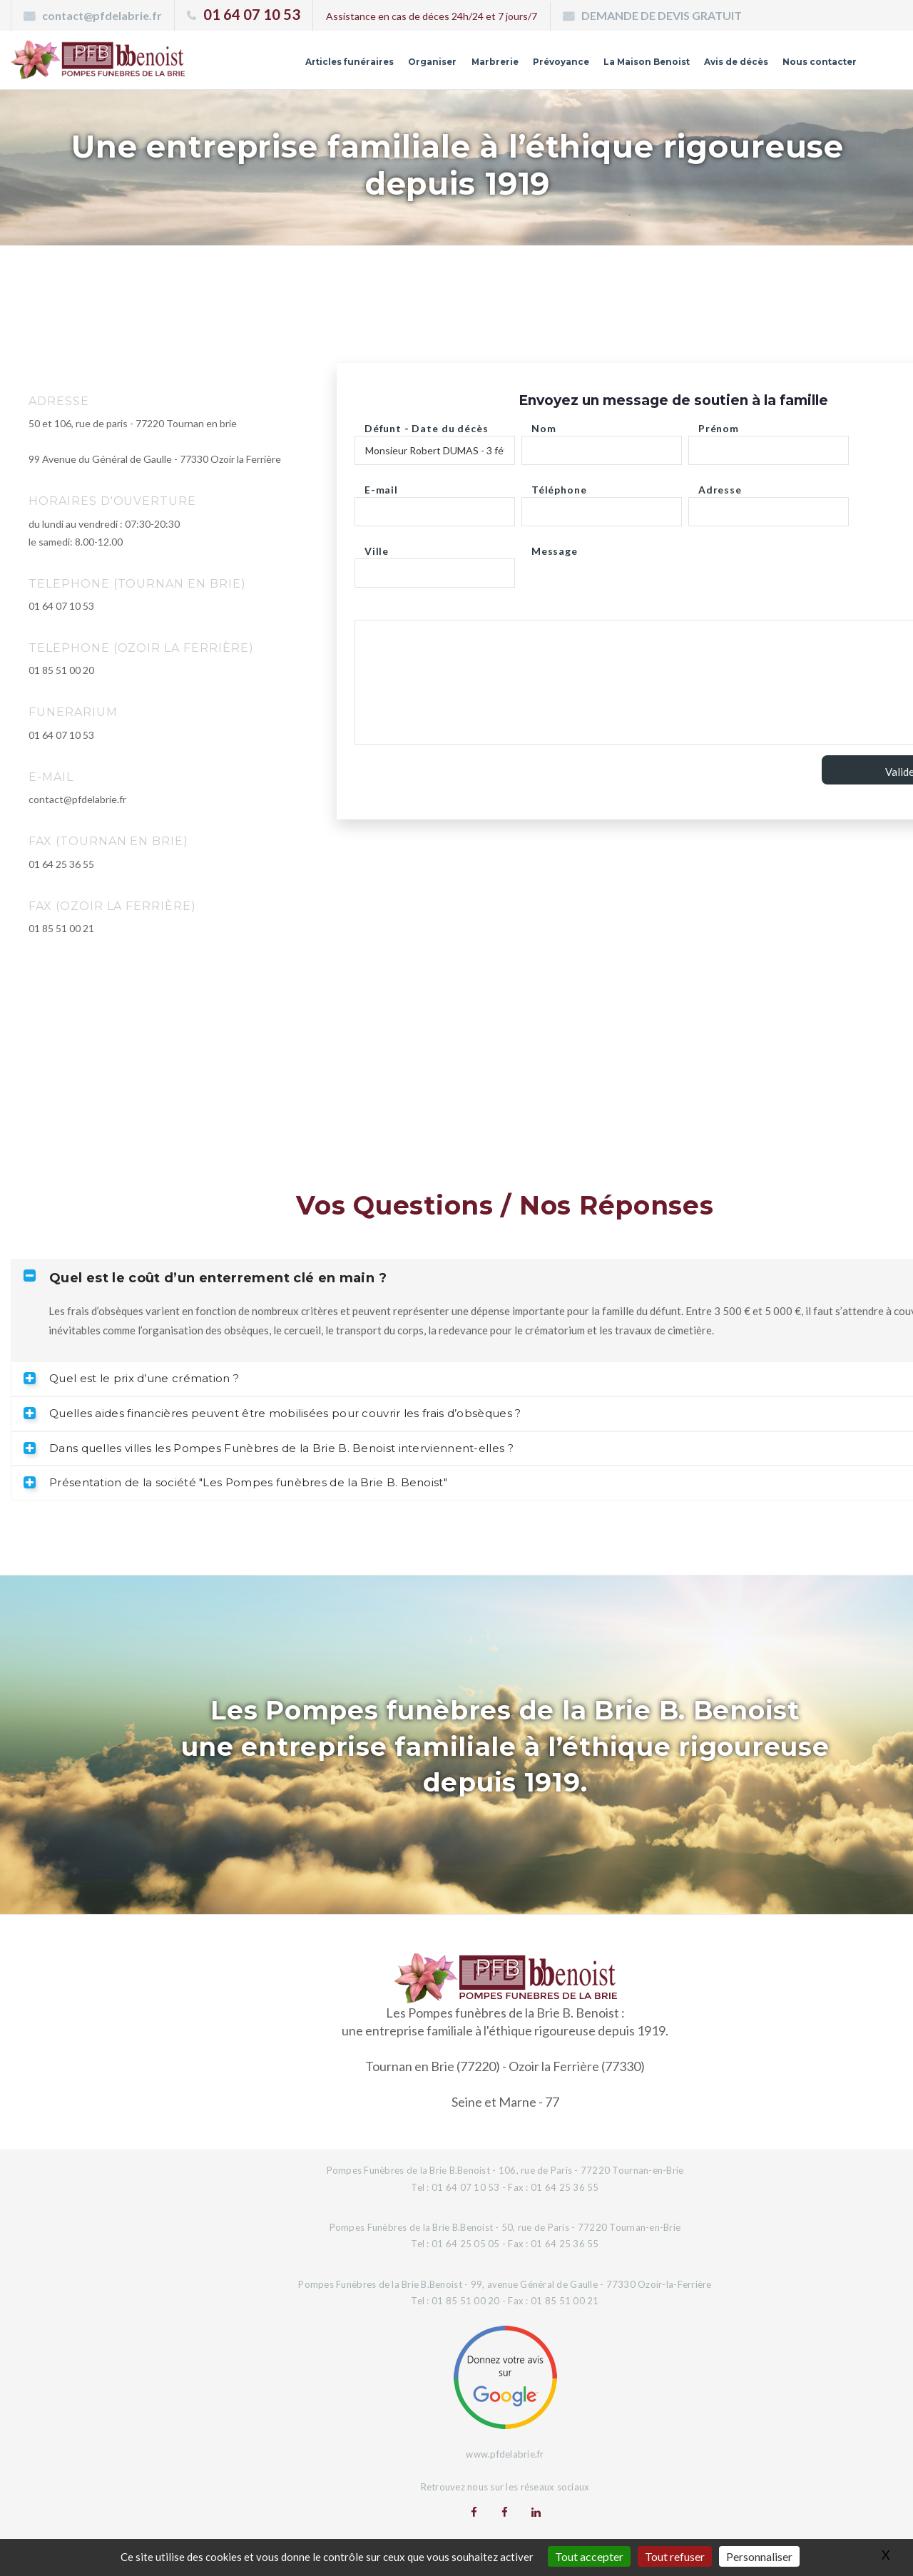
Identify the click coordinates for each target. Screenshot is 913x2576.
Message (554, 547)
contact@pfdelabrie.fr (102, 15)
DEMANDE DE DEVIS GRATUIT (661, 15)
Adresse (720, 486)
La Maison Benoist (614, 66)
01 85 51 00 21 (61, 928)
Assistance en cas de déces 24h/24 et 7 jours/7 (431, 16)
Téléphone (559, 486)
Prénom (718, 424)
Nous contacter (812, 66)
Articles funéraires (282, 66)
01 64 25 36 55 (61, 864)
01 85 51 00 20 (61, 670)
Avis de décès (717, 66)
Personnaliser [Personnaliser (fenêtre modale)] (759, 2556)
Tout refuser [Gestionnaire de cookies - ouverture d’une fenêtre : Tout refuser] (675, 2556)
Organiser (375, 66)
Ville (376, 547)
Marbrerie (443, 66)
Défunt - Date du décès (426, 424)
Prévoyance (517, 66)
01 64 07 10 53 (251, 14)
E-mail (381, 486)
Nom (543, 424)
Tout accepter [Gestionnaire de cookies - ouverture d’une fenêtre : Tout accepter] (589, 2556)
